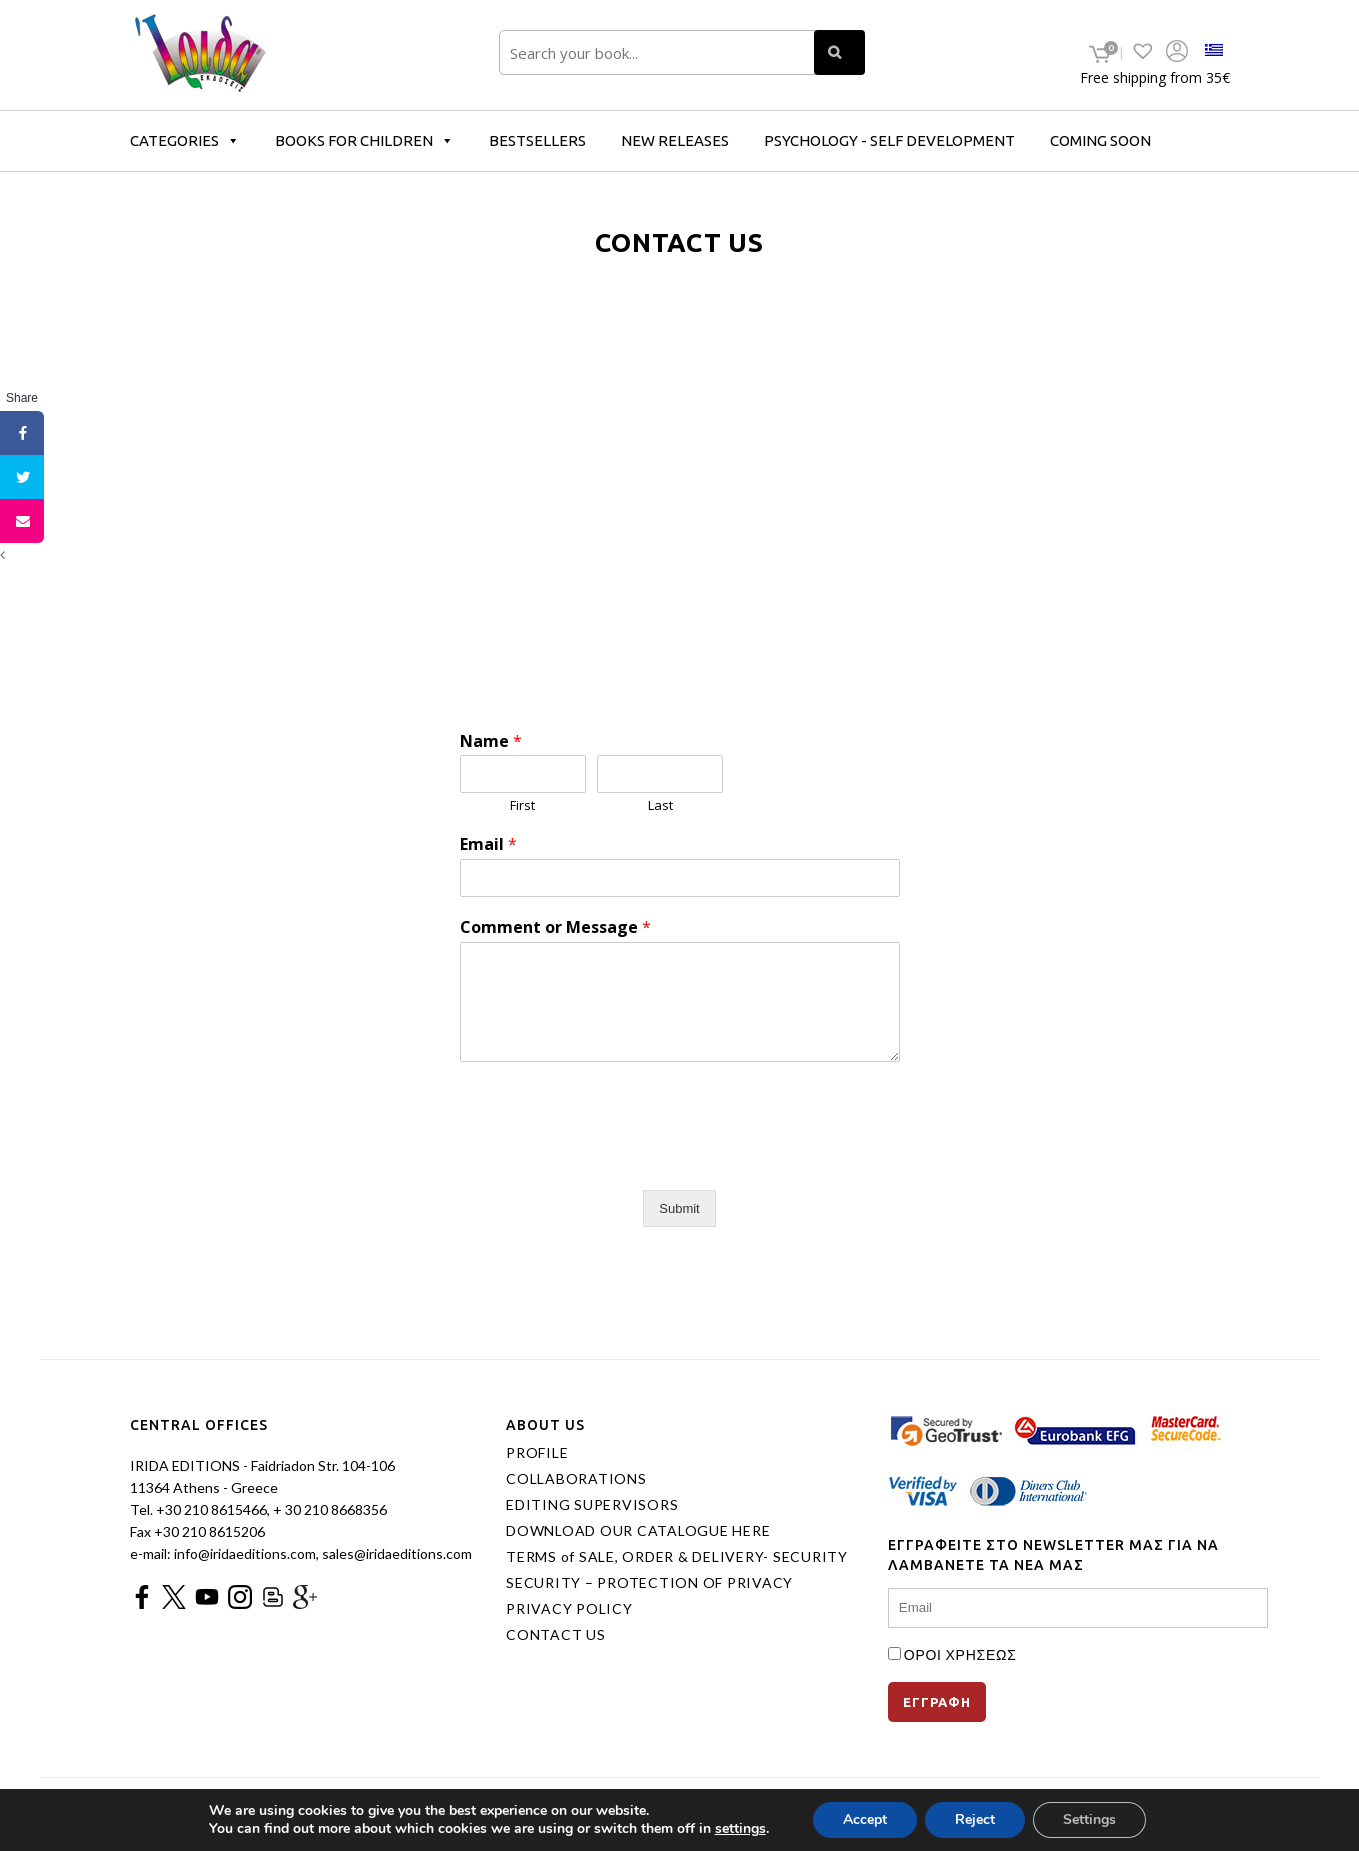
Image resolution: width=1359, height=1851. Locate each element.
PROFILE (537, 1453)
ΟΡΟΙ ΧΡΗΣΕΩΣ (960, 1654)
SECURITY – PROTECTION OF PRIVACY (649, 1583)
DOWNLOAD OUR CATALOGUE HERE (638, 1531)
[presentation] (612, 1157)
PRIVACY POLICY (569, 1609)
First (522, 805)
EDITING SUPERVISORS (592, 1505)
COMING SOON (1100, 140)
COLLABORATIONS (576, 1479)
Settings (1089, 1819)
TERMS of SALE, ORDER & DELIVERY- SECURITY (677, 1557)
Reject (975, 1819)
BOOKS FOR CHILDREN (364, 140)
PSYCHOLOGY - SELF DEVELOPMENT (889, 140)
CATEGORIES (185, 140)
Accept (865, 1819)
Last (660, 805)
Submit (679, 1208)
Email (488, 844)
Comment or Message (555, 927)
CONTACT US (556, 1635)
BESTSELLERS (537, 140)
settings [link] (740, 1828)
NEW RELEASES (675, 140)
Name (491, 741)
